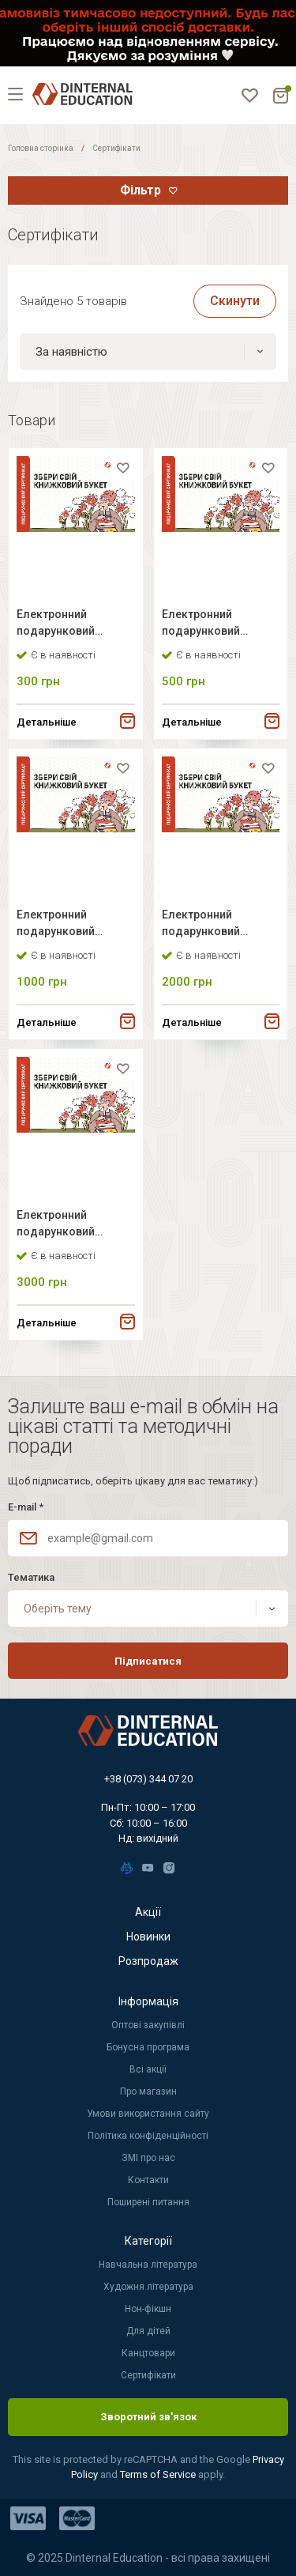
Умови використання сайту (148, 2113)
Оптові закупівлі (148, 2025)
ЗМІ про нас (148, 2157)
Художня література (148, 2286)
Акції (148, 1912)
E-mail (25, 1507)
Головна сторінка (40, 148)
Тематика (31, 1577)
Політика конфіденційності (148, 2135)
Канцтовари (148, 2353)
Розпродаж (148, 1961)
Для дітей (148, 2331)
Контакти (148, 2180)
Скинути (235, 300)
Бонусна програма (148, 2047)
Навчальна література (148, 2264)
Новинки (148, 1936)
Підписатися (148, 1661)
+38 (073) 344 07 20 (148, 1779)
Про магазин (148, 2091)
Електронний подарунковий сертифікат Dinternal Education (71, 625)
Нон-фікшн (148, 2308)
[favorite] (123, 468)
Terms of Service (159, 2474)
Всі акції (148, 2069)
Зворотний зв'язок (148, 2417)
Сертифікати (148, 2375)
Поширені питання (148, 2202)
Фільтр (140, 190)
